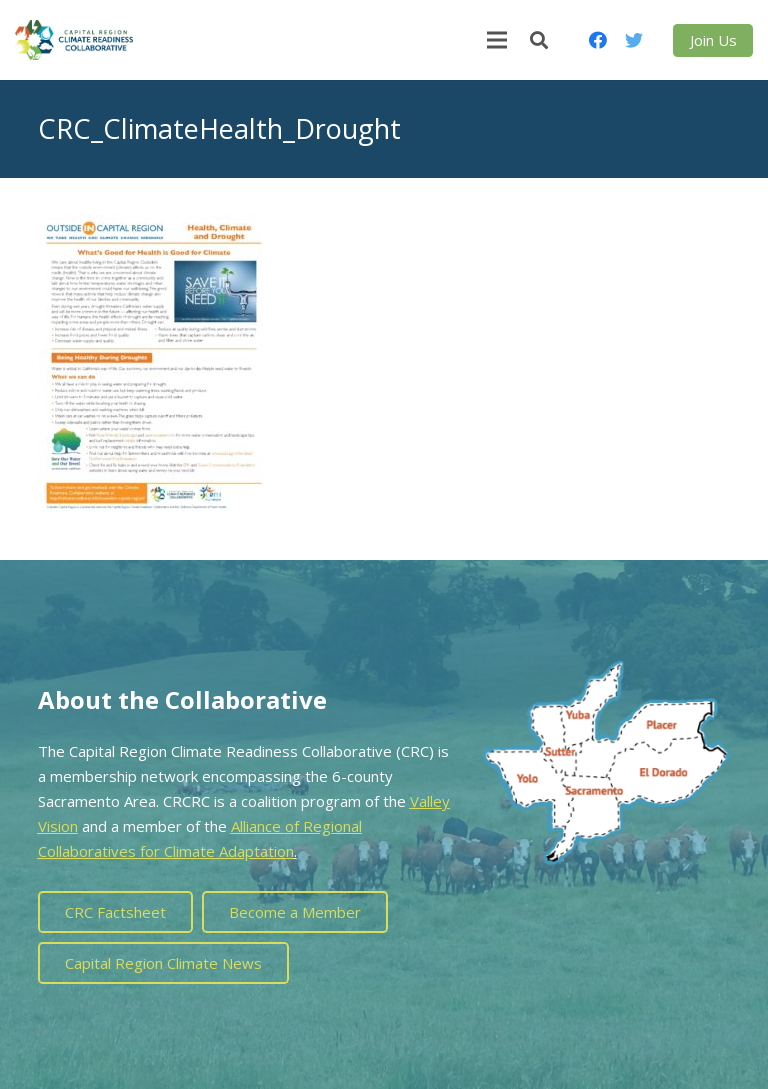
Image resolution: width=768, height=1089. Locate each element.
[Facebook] (598, 40)
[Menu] (497, 40)
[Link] (74, 40)
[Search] (539, 40)
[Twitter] (634, 40)
